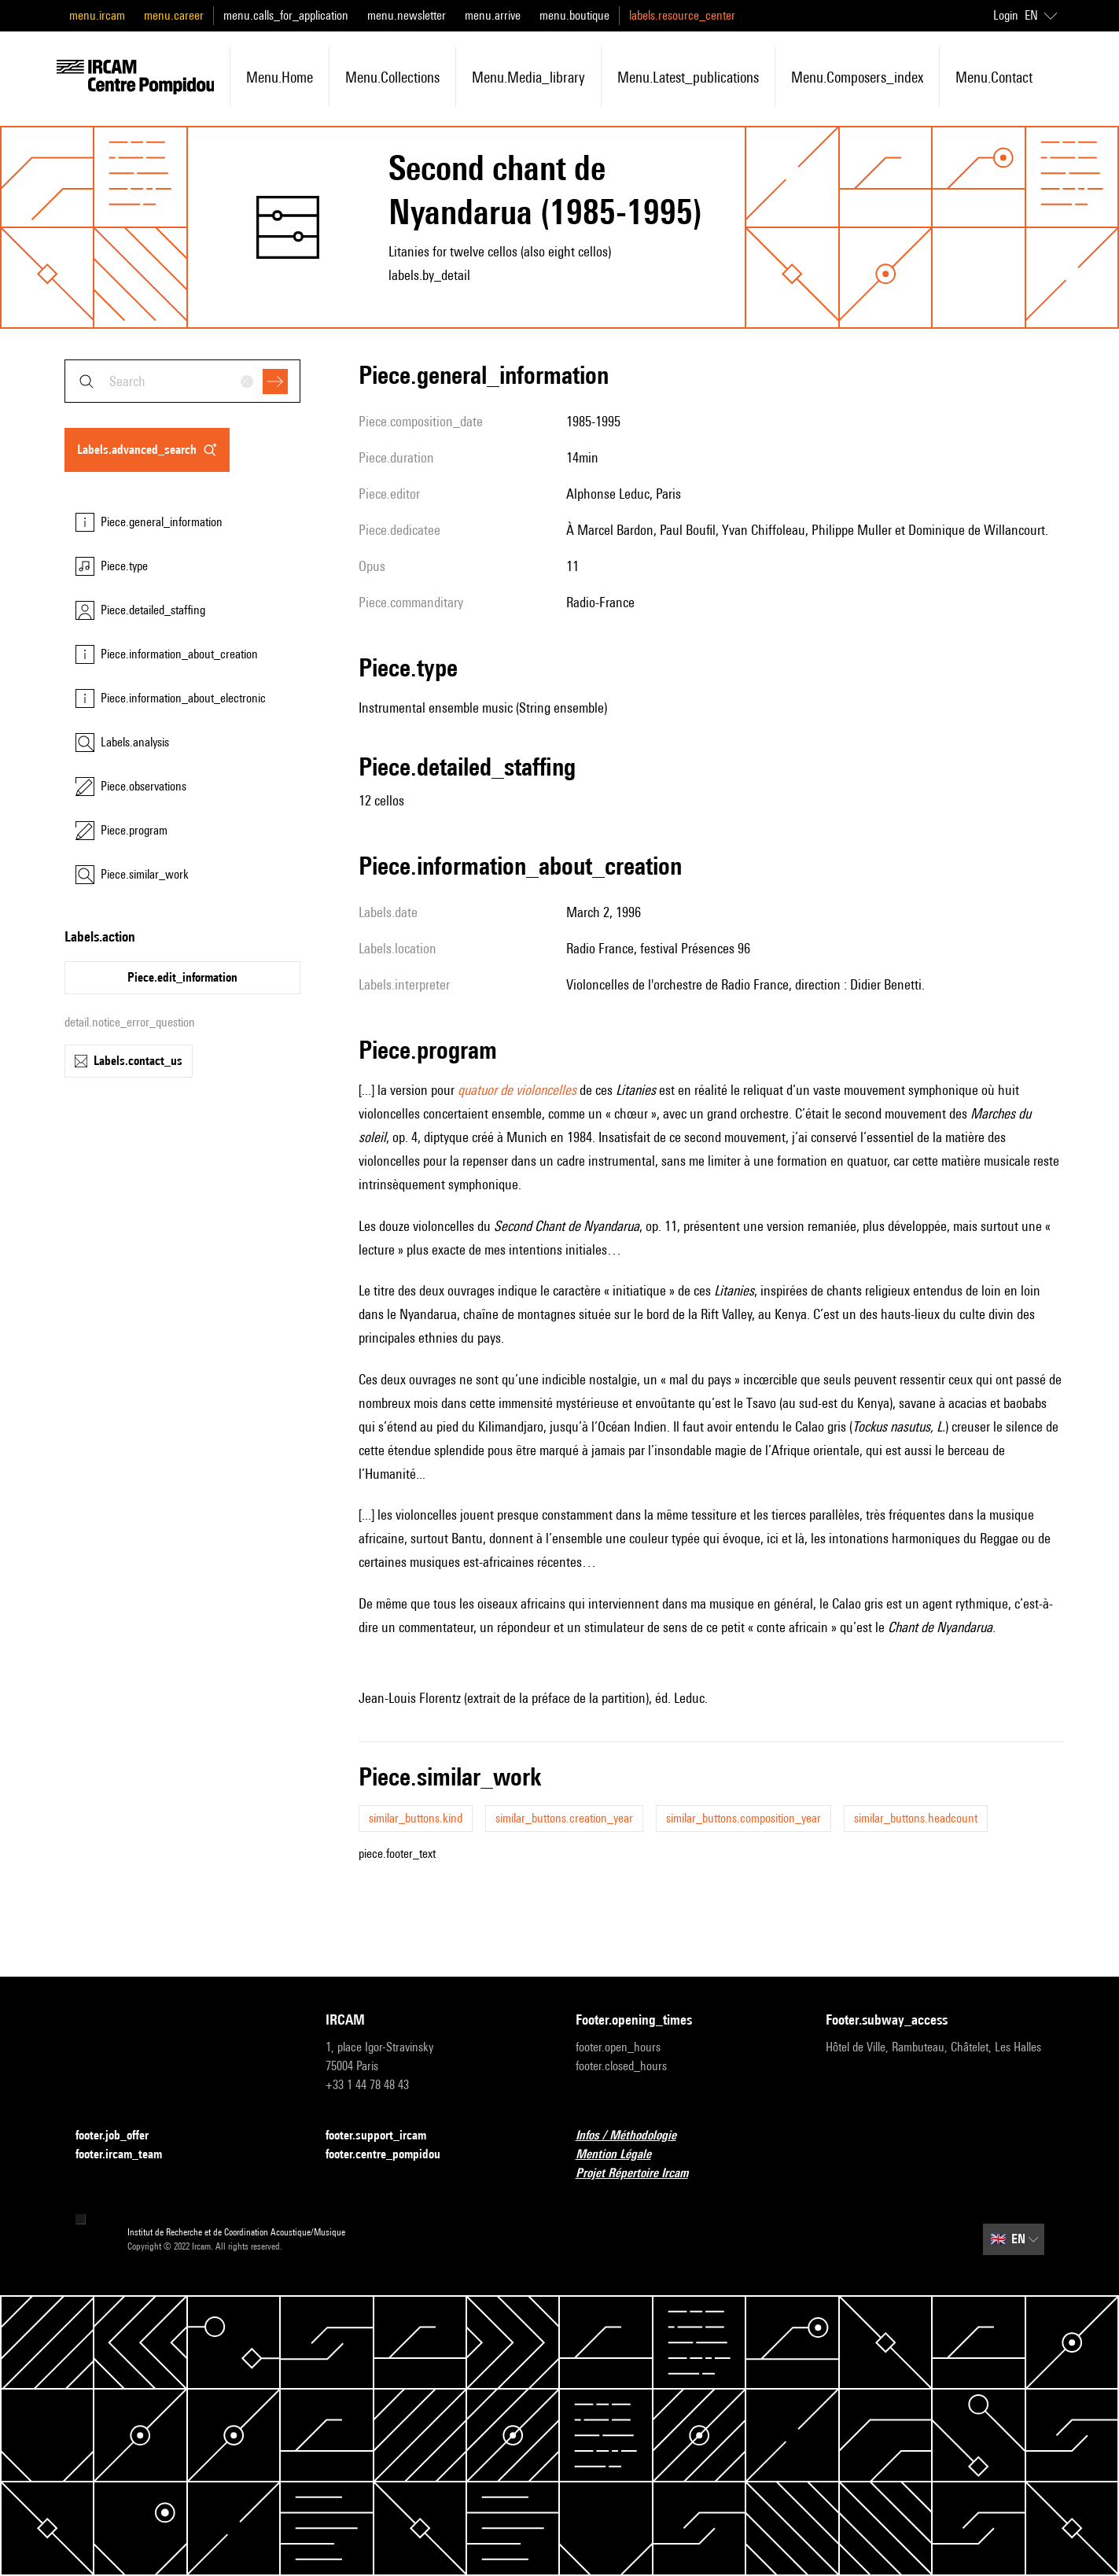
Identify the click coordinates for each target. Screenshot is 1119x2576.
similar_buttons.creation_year (564, 1818)
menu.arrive (493, 15)
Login (1005, 15)
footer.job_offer (121, 2136)
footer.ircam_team (128, 2155)
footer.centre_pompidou (392, 2155)
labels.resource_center (682, 15)
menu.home (279, 77)
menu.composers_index (857, 77)
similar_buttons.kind (415, 1818)
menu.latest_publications (688, 77)
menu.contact (993, 77)
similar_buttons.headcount (915, 1818)
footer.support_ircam (385, 2136)
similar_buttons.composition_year (743, 1818)
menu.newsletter (406, 15)
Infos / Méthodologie (635, 2136)
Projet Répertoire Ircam (641, 2173)
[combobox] (182, 381)
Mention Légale (623, 2155)
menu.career (174, 15)
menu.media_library (528, 77)
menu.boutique (574, 15)
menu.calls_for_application (285, 15)
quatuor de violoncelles (517, 1090)
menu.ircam (97, 15)
